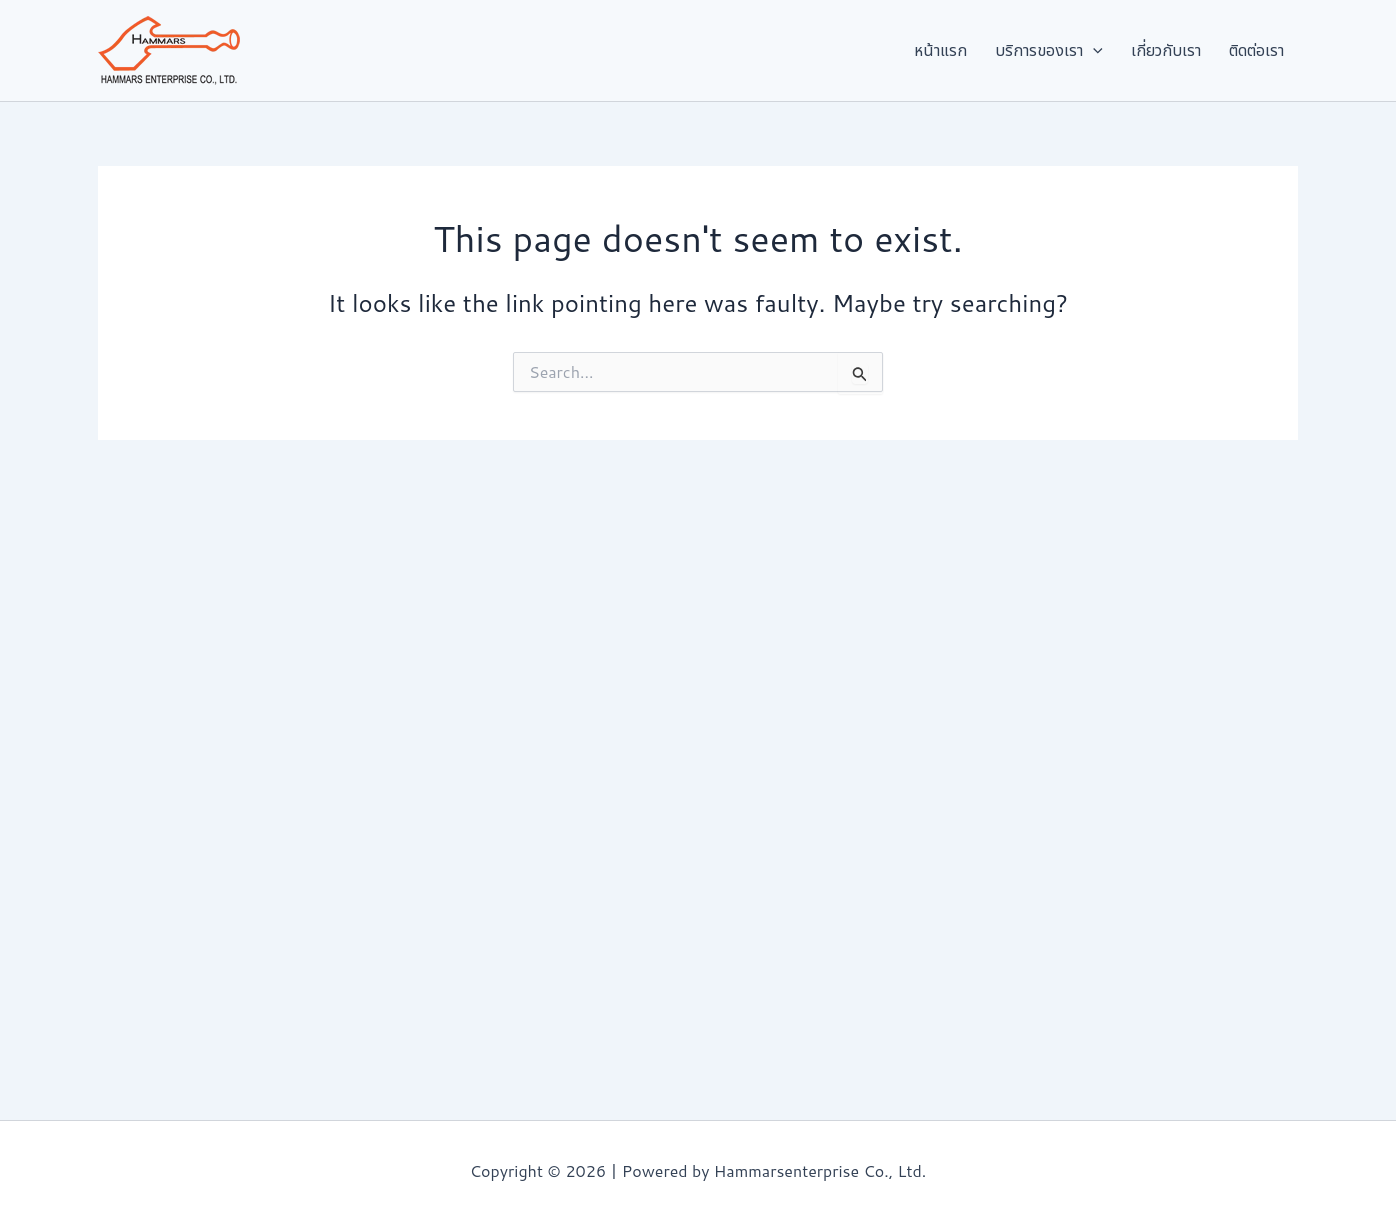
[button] (1123, 51)
